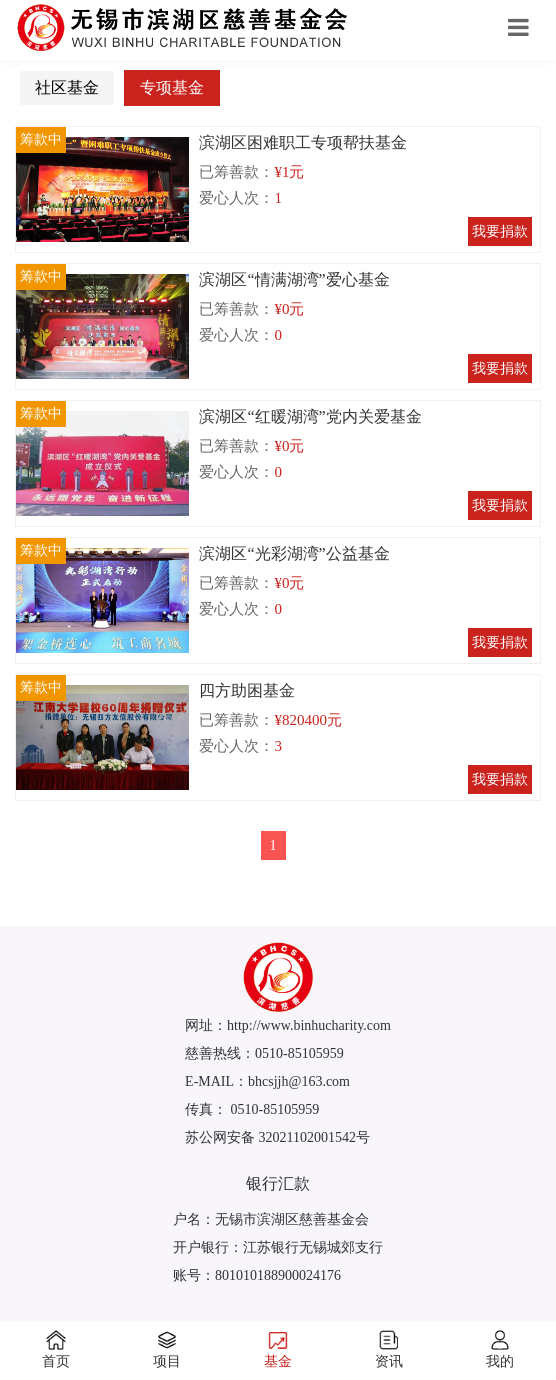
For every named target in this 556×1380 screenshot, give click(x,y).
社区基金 (67, 87)
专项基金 (172, 87)
